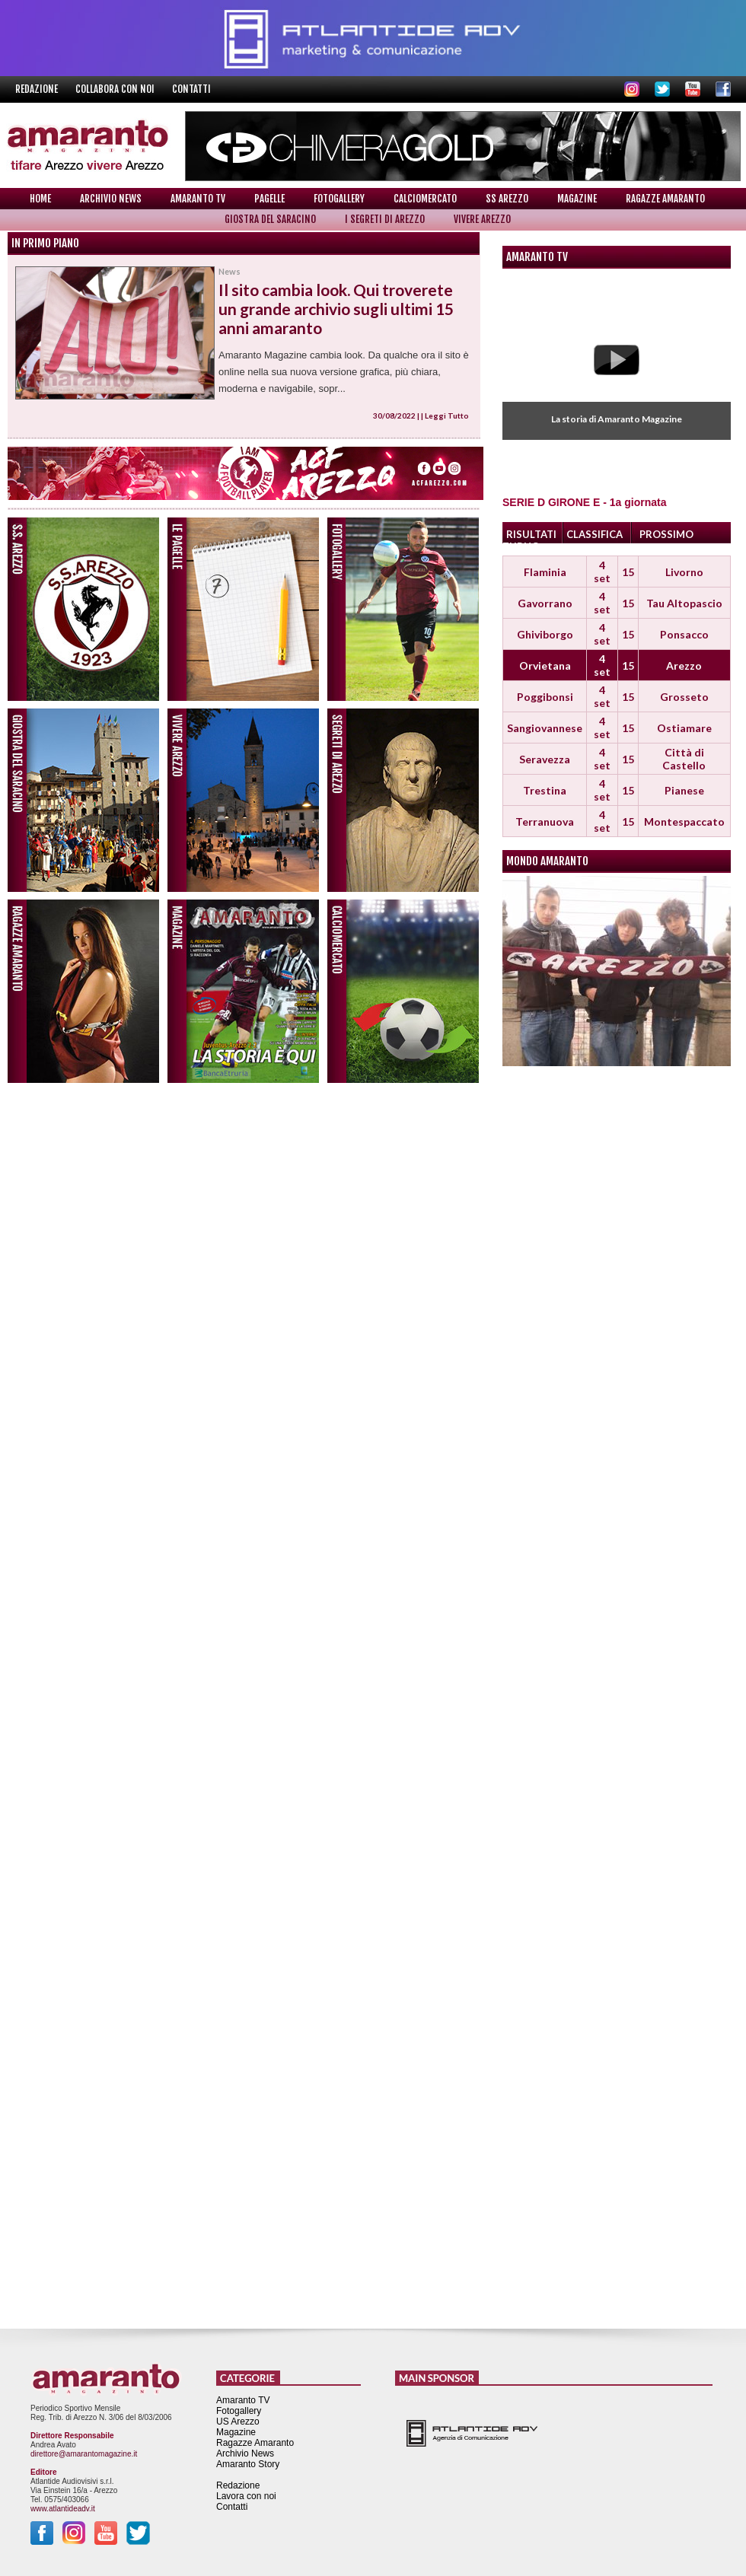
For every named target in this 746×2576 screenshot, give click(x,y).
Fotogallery (339, 199)
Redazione (37, 89)
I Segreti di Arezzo (385, 219)
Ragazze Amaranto (665, 199)
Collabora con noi (116, 89)
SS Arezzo (507, 199)
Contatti (191, 89)
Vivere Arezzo (482, 219)
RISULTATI (531, 534)
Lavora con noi (246, 2496)
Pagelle (269, 199)
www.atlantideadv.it (62, 2508)
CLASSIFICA (594, 534)
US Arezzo (238, 2421)
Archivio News (111, 199)
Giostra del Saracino (270, 219)
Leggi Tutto (447, 415)
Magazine (577, 199)
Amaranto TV (198, 199)
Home (40, 199)
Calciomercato (425, 199)
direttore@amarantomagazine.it (83, 2454)
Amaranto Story (247, 2464)
